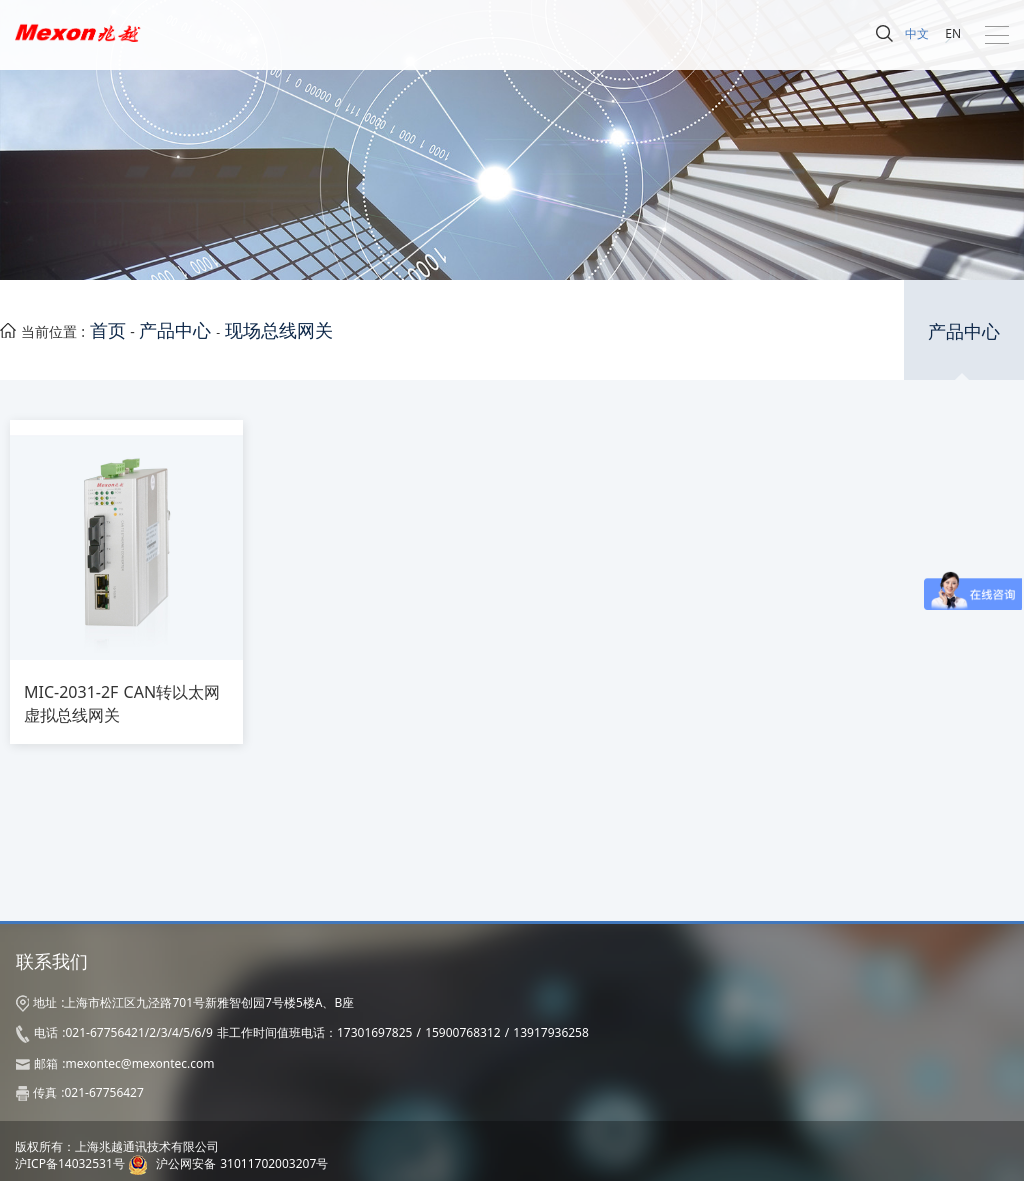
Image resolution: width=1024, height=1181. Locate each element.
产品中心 (175, 330)
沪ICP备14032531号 (70, 1163)
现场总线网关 (279, 330)
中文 (917, 33)
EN (953, 33)
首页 (108, 330)
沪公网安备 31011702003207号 (242, 1163)
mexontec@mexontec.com (139, 1063)
